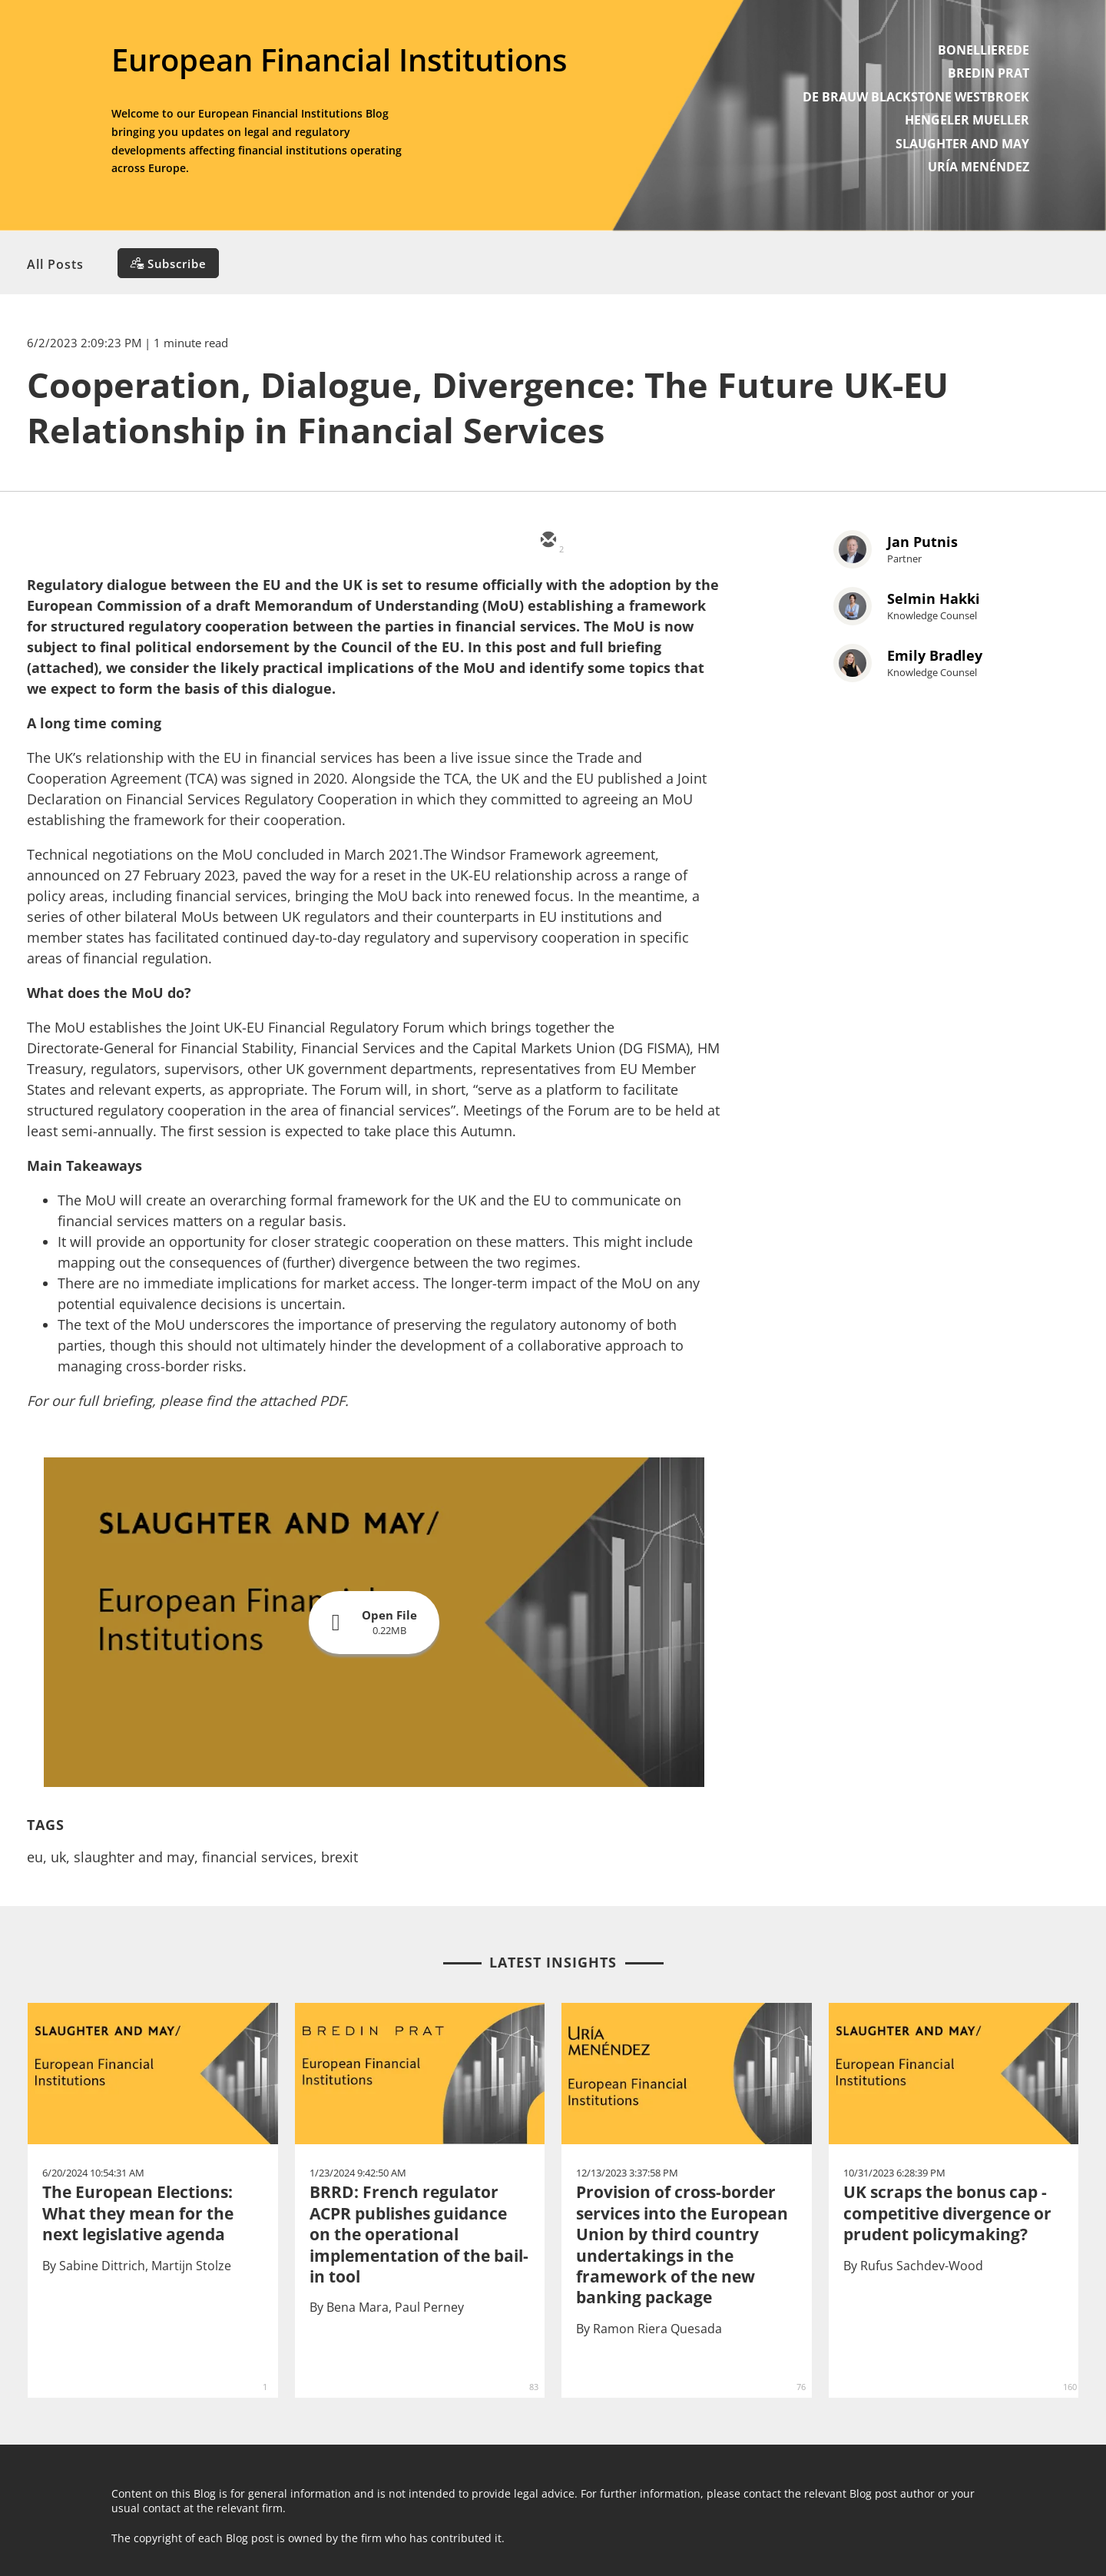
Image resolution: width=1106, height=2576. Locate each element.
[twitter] (593, 541)
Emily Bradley (934, 655)
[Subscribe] (168, 263)
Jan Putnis (922, 541)
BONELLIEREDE (983, 49)
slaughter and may (134, 1857)
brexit (339, 1857)
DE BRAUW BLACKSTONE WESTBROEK (916, 96)
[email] (547, 541)
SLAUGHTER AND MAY (962, 143)
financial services (257, 1857)
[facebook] (685, 541)
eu (35, 1857)
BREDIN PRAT (988, 73)
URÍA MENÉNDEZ (978, 166)
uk (58, 1857)
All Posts (55, 264)
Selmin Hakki (933, 598)
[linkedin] (639, 541)
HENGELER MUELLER (967, 119)
